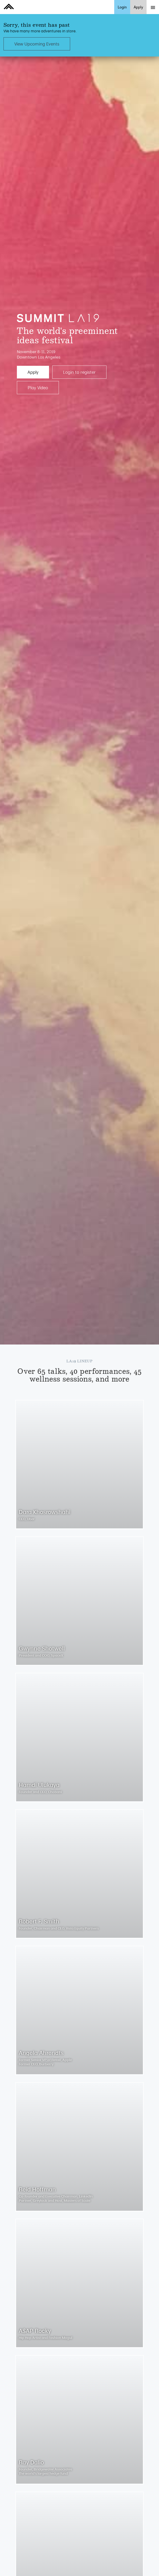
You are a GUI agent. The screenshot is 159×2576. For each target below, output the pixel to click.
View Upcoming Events (36, 44)
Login (122, 6)
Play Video (38, 388)
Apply (138, 6)
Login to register (79, 372)
